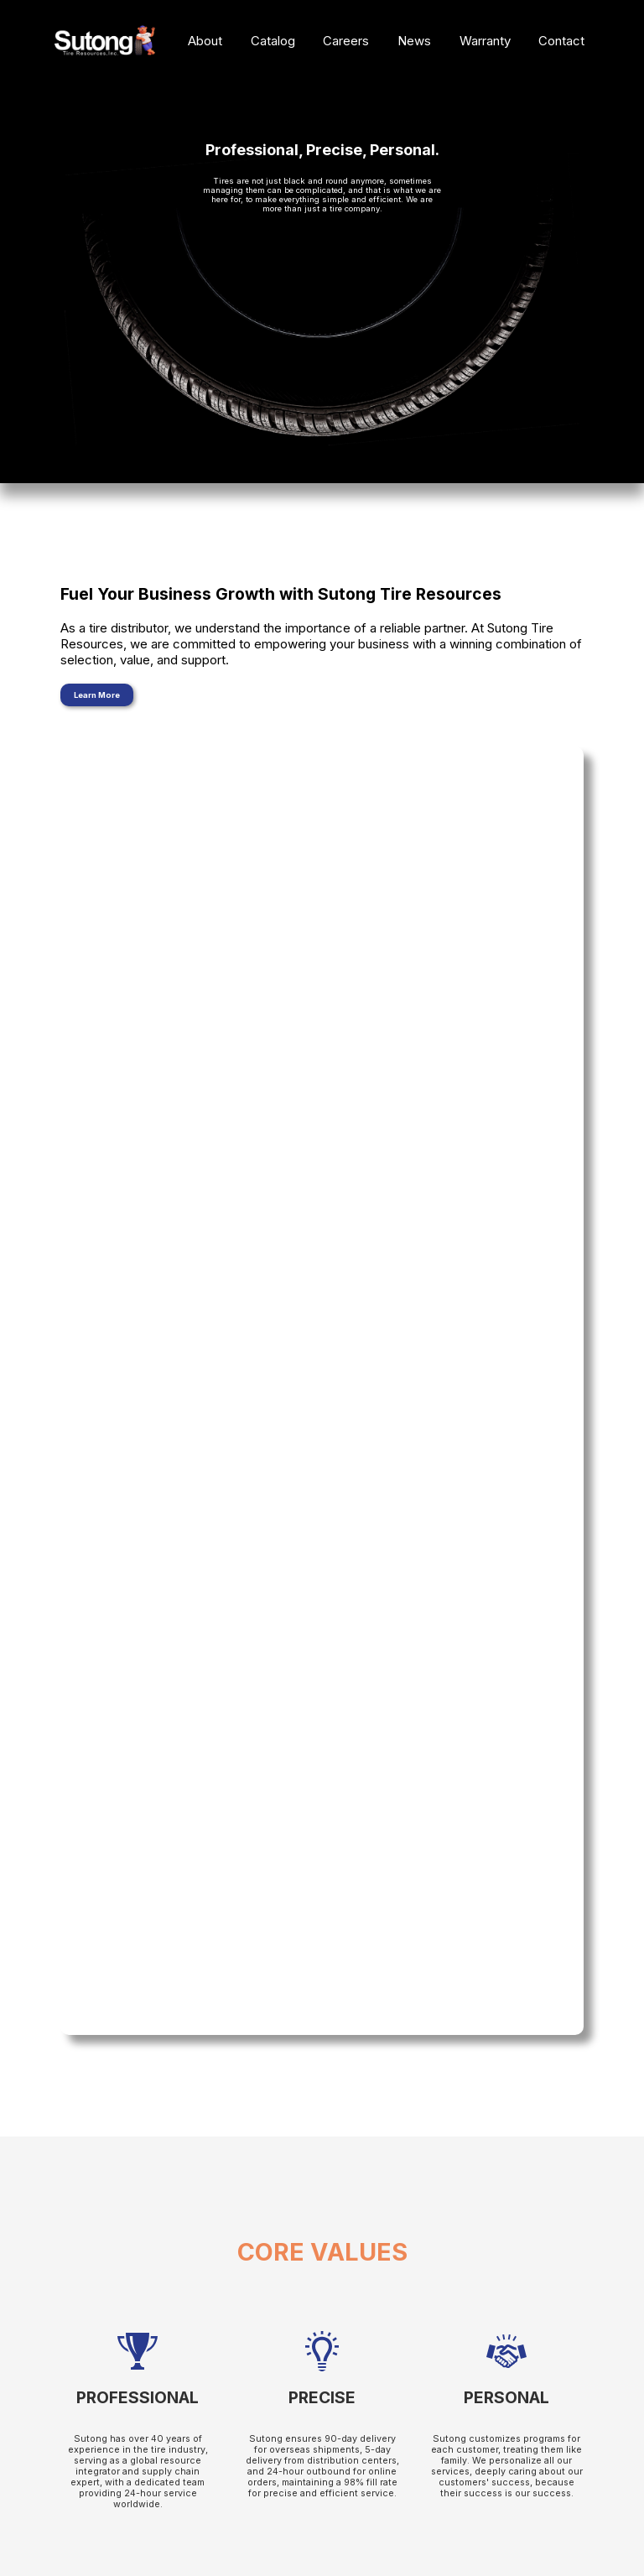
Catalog (273, 41)
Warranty (485, 41)
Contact (561, 41)
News (414, 41)
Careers (346, 41)
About (205, 41)
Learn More (97, 695)
